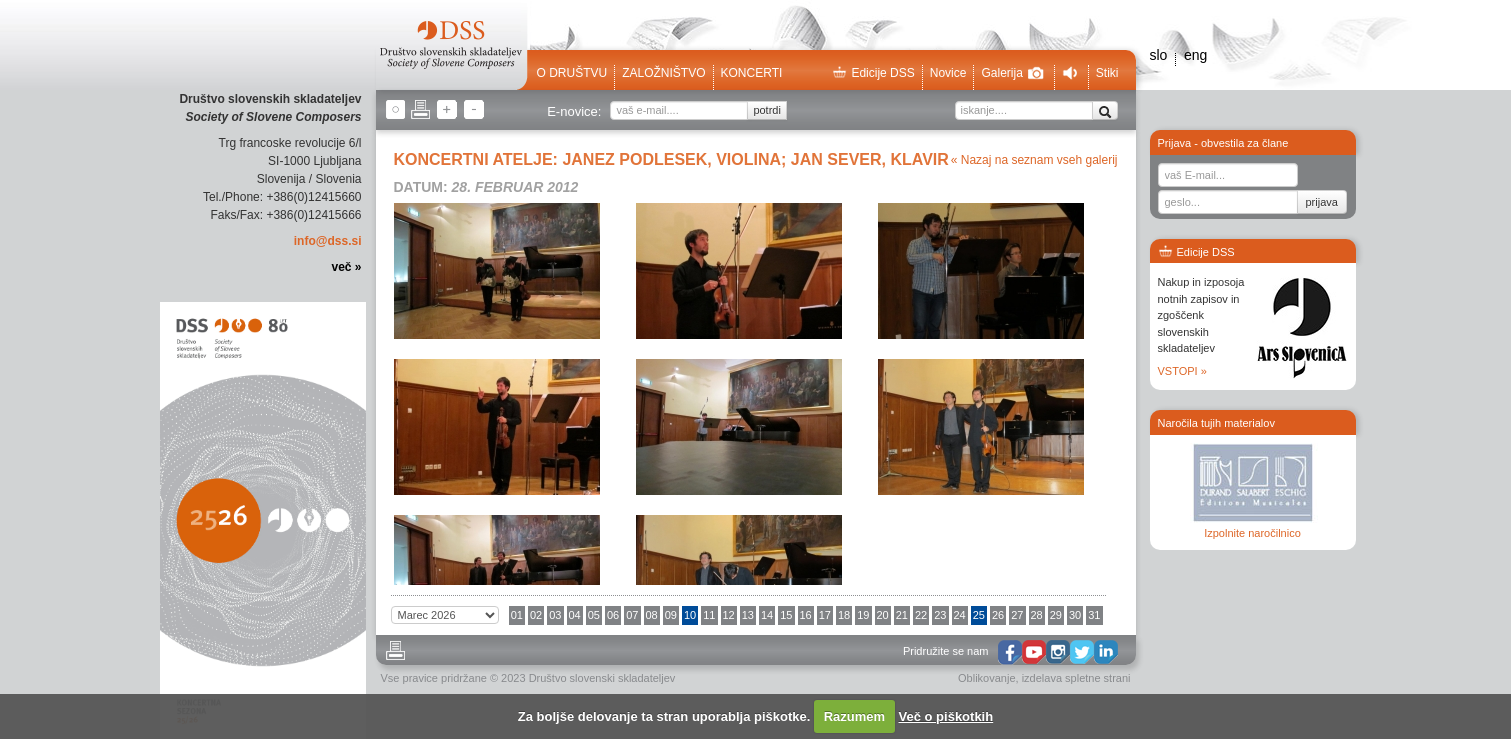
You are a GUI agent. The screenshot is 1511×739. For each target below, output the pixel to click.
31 (1094, 615)
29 (1056, 615)
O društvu (572, 73)
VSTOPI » (1182, 371)
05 (594, 615)
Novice (948, 73)
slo (1159, 55)
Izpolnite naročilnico (1252, 533)
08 (652, 615)
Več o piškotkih (946, 716)
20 (883, 615)
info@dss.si (328, 241)
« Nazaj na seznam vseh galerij (1034, 160)
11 (709, 615)
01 (517, 615)
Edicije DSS (873, 73)
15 (786, 615)
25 (979, 615)
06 (613, 615)
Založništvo (663, 73)
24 (960, 615)
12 (729, 615)
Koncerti (752, 73)
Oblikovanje (986, 678)
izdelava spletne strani (1076, 678)
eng (1195, 55)
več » (346, 267)
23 (940, 615)
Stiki (1107, 73)
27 (1017, 615)
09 (671, 615)
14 (767, 615)
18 (844, 615)
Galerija (1012, 73)
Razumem (854, 716)
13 (748, 615)
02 (536, 615)
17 (825, 615)
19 (863, 615)
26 (998, 615)
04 (575, 615)
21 (902, 615)
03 (555, 615)
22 (921, 615)
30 (1075, 615)
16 (806, 615)
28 (1037, 615)
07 (632, 615)
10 (690, 615)
